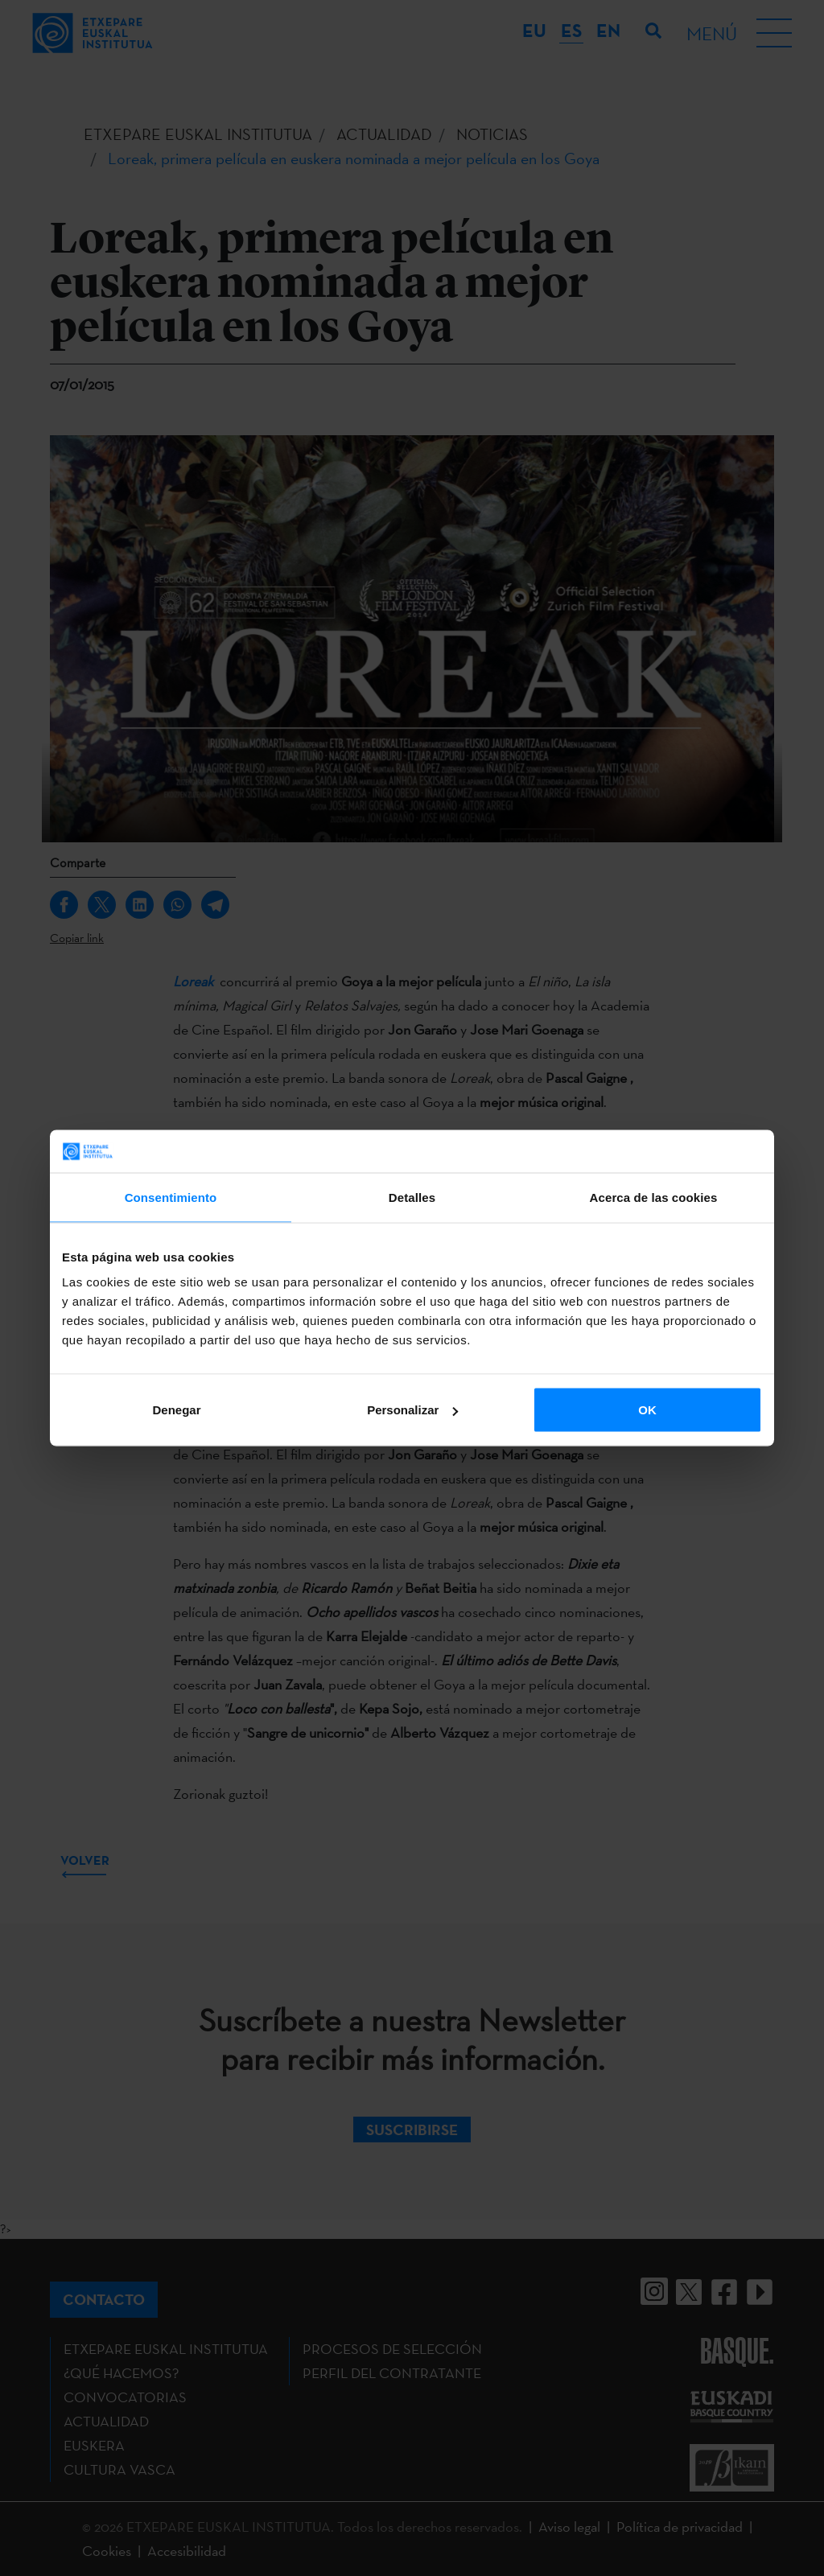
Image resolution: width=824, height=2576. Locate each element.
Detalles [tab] (412, 1197)
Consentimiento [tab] (171, 1197)
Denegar (176, 1410)
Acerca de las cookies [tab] (654, 1197)
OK (647, 1410)
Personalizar (412, 1410)
